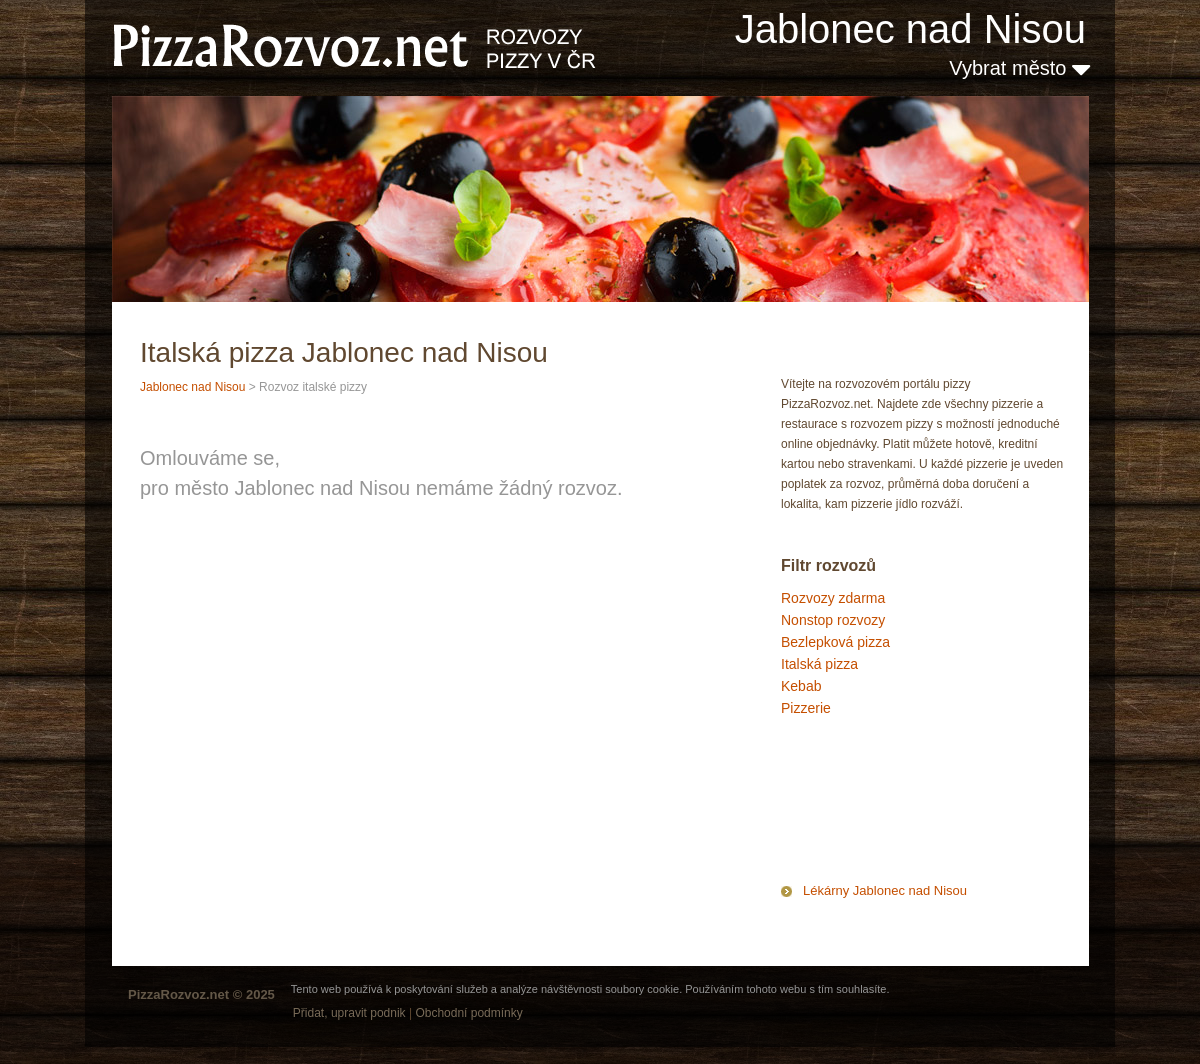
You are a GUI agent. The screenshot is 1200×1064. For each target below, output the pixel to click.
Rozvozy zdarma (833, 598)
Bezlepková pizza (835, 642)
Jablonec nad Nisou (910, 29)
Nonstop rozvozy (833, 620)
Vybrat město (1019, 68)
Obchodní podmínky (468, 1013)
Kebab (801, 686)
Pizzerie (806, 708)
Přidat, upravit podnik (349, 1013)
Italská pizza (819, 664)
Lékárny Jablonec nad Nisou (885, 890)
